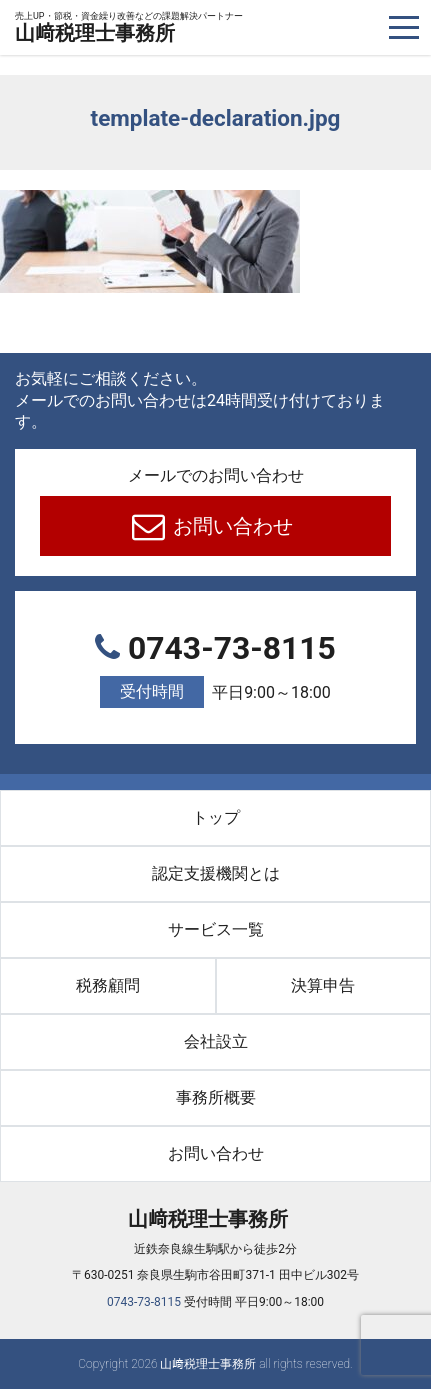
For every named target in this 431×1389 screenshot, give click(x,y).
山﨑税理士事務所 (129, 28)
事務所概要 (216, 1097)
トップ (216, 817)
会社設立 (216, 1041)
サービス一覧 (216, 929)
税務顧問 (108, 985)
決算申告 (323, 985)
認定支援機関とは (216, 873)
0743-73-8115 (215, 669)
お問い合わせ (230, 526)
